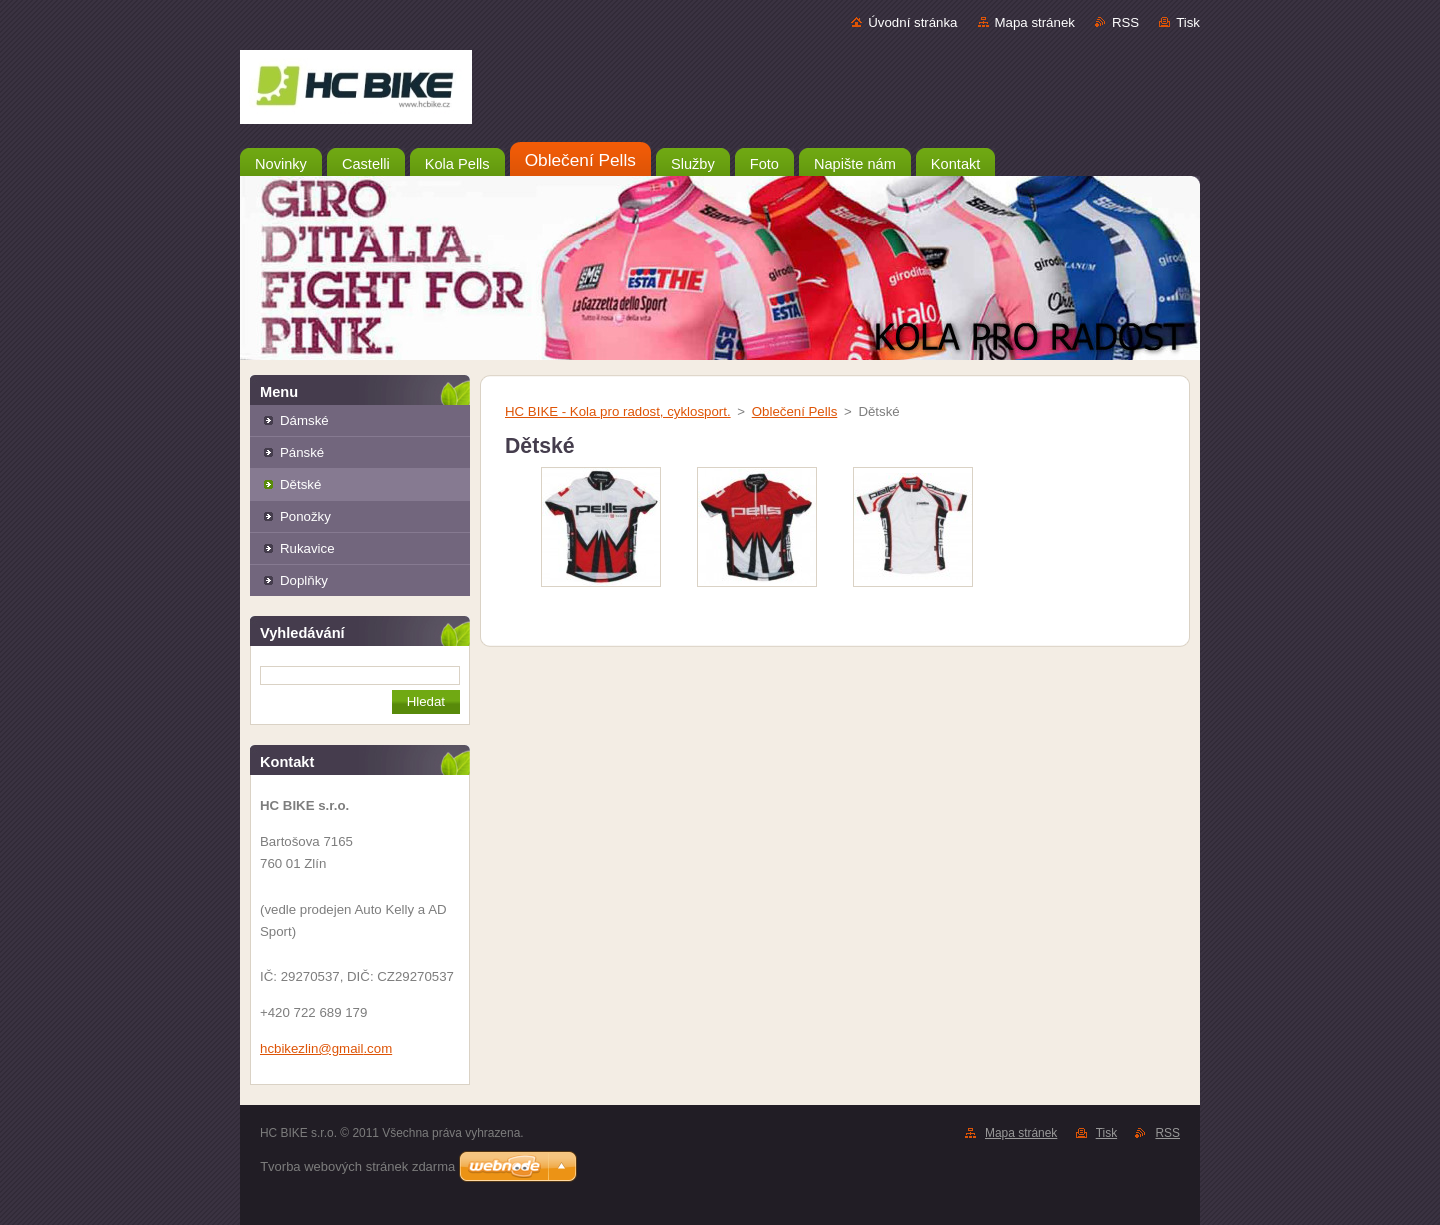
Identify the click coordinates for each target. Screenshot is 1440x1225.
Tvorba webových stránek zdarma (357, 1166)
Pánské (302, 452)
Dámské (304, 420)
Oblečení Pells (795, 411)
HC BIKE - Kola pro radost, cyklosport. (618, 411)
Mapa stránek (1035, 22)
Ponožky (305, 516)
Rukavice (307, 548)
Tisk (1188, 22)
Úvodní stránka (912, 22)
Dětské (300, 484)
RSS (1125, 22)
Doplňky (304, 580)
